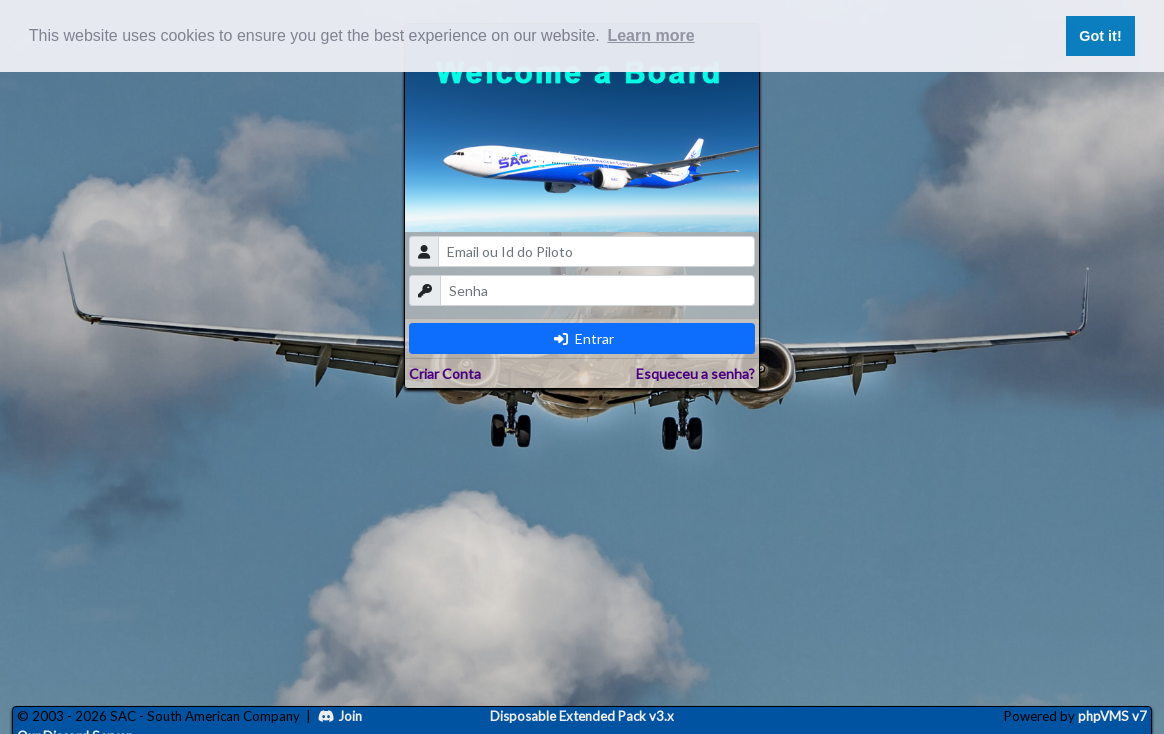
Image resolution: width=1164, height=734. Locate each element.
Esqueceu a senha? (695, 373)
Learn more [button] (650, 35)
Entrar (584, 338)
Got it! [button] (1100, 36)
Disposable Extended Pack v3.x (582, 716)
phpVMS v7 (1112, 716)
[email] (596, 251)
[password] (597, 290)
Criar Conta (445, 373)
